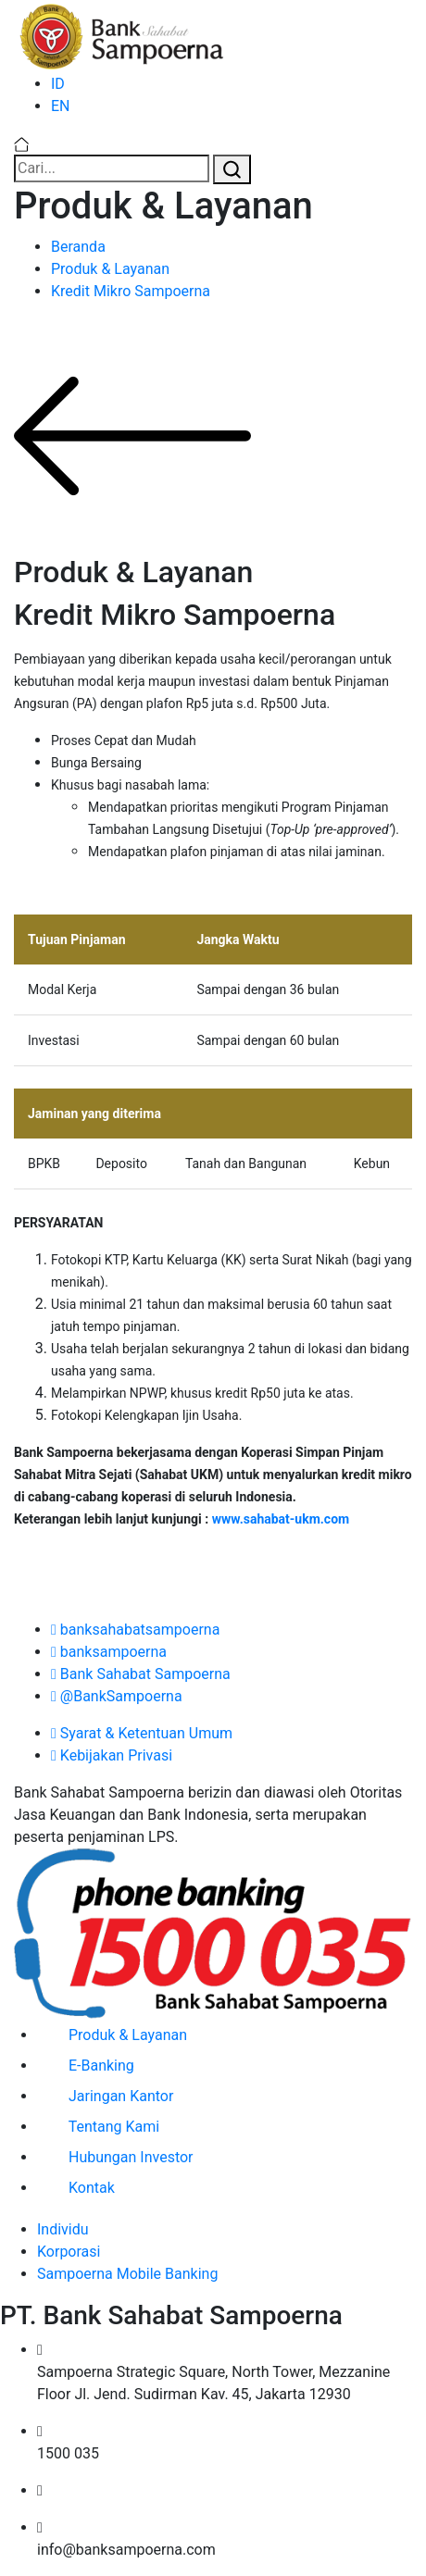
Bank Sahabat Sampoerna (141, 1674)
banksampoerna (109, 1652)
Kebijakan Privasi (111, 1755)
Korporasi (68, 2251)
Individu (63, 2229)
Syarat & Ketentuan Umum (141, 1733)
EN (60, 106)
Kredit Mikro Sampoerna (130, 291)
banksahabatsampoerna (135, 1629)
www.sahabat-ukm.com (281, 1519)
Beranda (78, 246)
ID (58, 84)
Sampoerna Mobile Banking (127, 2274)
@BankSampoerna (116, 1696)
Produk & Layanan (110, 269)
